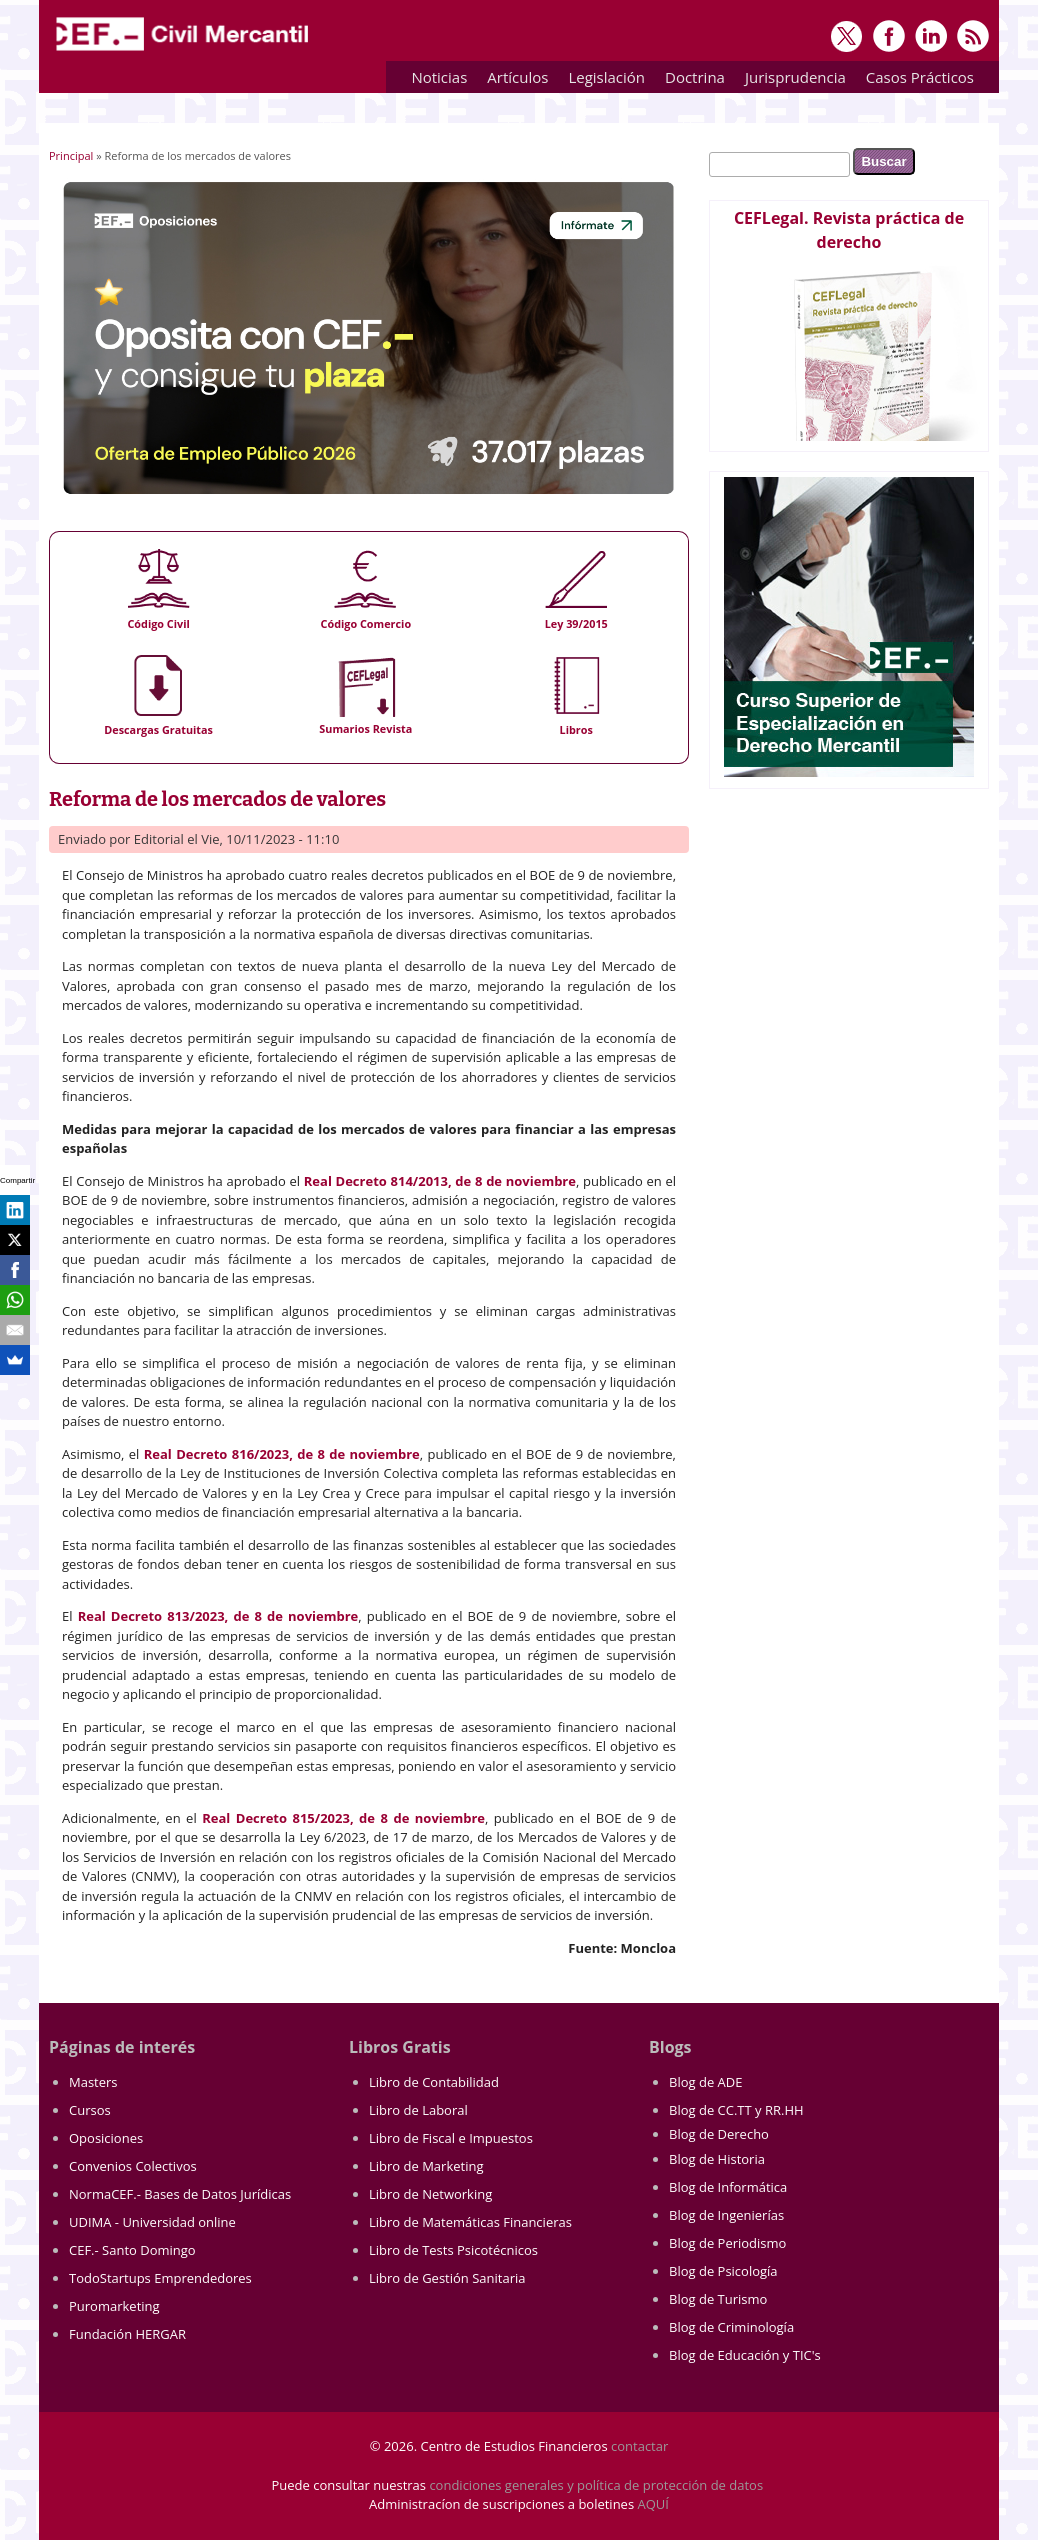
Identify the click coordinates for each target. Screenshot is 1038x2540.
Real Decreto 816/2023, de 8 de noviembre (282, 1454)
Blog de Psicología (723, 2271)
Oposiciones (106, 2138)
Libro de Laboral (418, 2110)
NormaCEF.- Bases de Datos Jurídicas (180, 2194)
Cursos (90, 2110)
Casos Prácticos (915, 80)
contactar (639, 2446)
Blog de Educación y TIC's (745, 2355)
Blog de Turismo (718, 2299)
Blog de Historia (717, 2159)
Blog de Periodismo (727, 2243)
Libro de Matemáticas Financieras (470, 2222)
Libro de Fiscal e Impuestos (451, 2138)
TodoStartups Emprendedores (160, 2278)
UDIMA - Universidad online (152, 2222)
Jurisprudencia (790, 80)
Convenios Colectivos (133, 2166)
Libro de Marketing (426, 2166)
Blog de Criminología (731, 2327)
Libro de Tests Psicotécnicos (453, 2250)
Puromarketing (114, 2306)
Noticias (439, 77)
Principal (71, 155)
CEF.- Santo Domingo (132, 2250)
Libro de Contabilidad (434, 2082)
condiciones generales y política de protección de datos (596, 2485)
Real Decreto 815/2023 (276, 1818)
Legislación (601, 80)
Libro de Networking (430, 2194)
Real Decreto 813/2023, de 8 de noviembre (218, 1616)
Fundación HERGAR (127, 2334)
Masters (93, 2082)
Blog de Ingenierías (726, 2215)
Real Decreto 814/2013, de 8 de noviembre (440, 1181)
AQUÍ (653, 2504)
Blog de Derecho (719, 2134)
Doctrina (690, 80)
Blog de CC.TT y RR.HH (736, 2110)
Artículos (512, 80)
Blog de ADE (705, 2082)
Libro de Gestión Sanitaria (447, 2278)
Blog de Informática (728, 2187)
